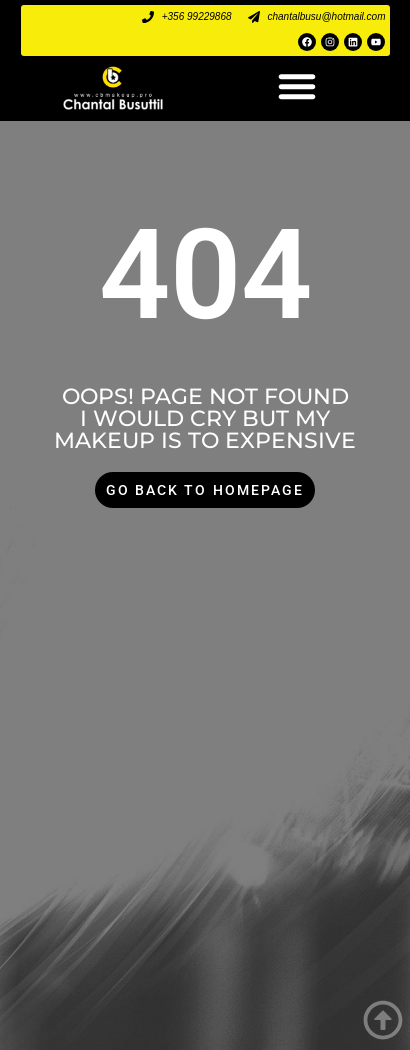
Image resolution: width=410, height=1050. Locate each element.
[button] (297, 86)
